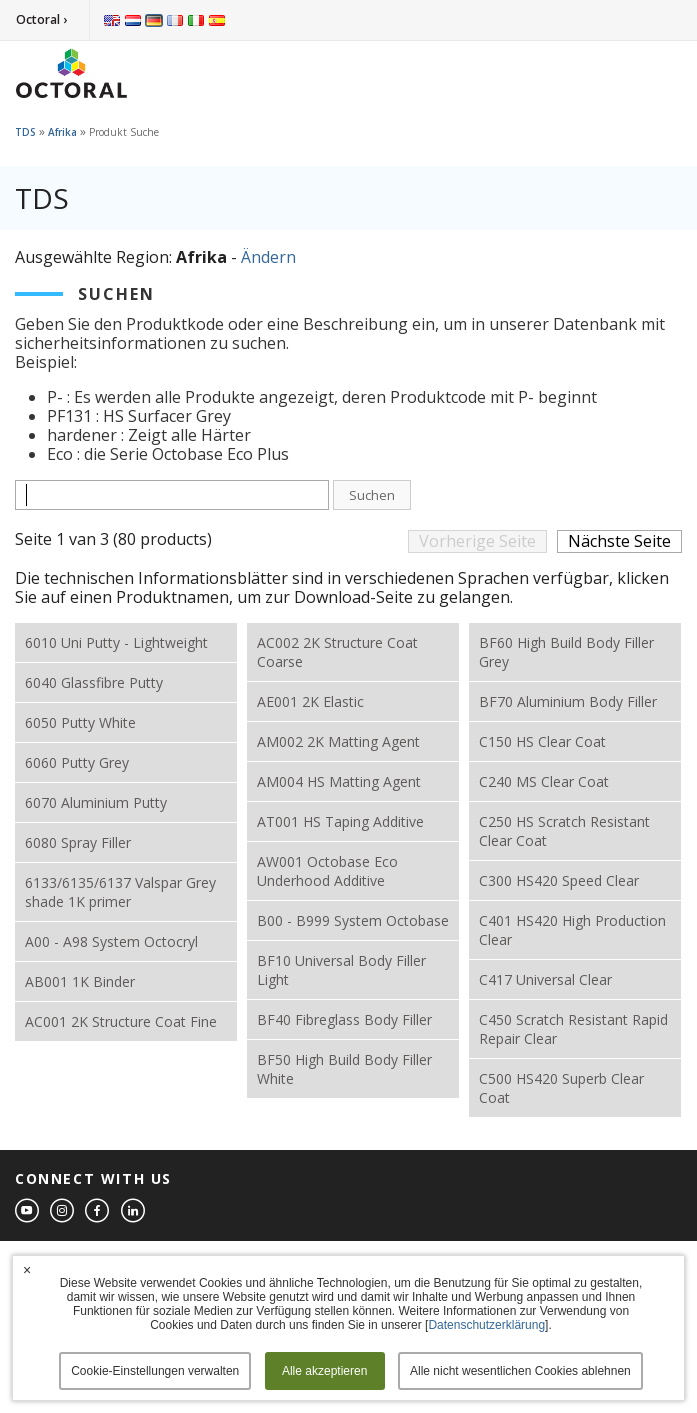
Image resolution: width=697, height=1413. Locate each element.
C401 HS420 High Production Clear (572, 930)
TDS (25, 132)
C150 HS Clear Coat (542, 741)
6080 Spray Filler (78, 842)
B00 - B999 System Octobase (353, 920)
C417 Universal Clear (545, 979)
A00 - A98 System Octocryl (111, 941)
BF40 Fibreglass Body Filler (344, 1019)
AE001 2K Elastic (310, 701)
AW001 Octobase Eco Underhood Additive (327, 871)
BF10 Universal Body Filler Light (341, 970)
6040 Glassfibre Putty (94, 682)
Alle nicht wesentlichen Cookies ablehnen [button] (520, 1371)
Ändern (268, 257)
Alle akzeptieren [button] (324, 1371)
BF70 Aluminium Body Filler (568, 701)
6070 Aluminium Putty (96, 802)
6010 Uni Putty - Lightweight (116, 642)
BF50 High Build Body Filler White (344, 1069)
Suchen (372, 495)
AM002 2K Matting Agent (338, 741)
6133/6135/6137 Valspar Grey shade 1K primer (120, 892)
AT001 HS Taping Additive (340, 821)
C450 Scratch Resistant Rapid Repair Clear (573, 1029)
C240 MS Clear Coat (544, 781)
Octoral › (41, 19)
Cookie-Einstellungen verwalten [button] (155, 1371)
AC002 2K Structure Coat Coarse (337, 652)
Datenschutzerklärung (486, 1325)
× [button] (27, 1270)
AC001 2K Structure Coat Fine (121, 1021)
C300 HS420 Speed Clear (559, 880)
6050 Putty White (80, 722)
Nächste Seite (619, 541)
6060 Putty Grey (77, 762)
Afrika (62, 132)
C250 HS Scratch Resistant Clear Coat (564, 831)
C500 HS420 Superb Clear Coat (561, 1088)
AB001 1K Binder (80, 981)
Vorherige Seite (477, 541)
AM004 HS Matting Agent (339, 781)
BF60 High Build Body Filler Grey (566, 652)
